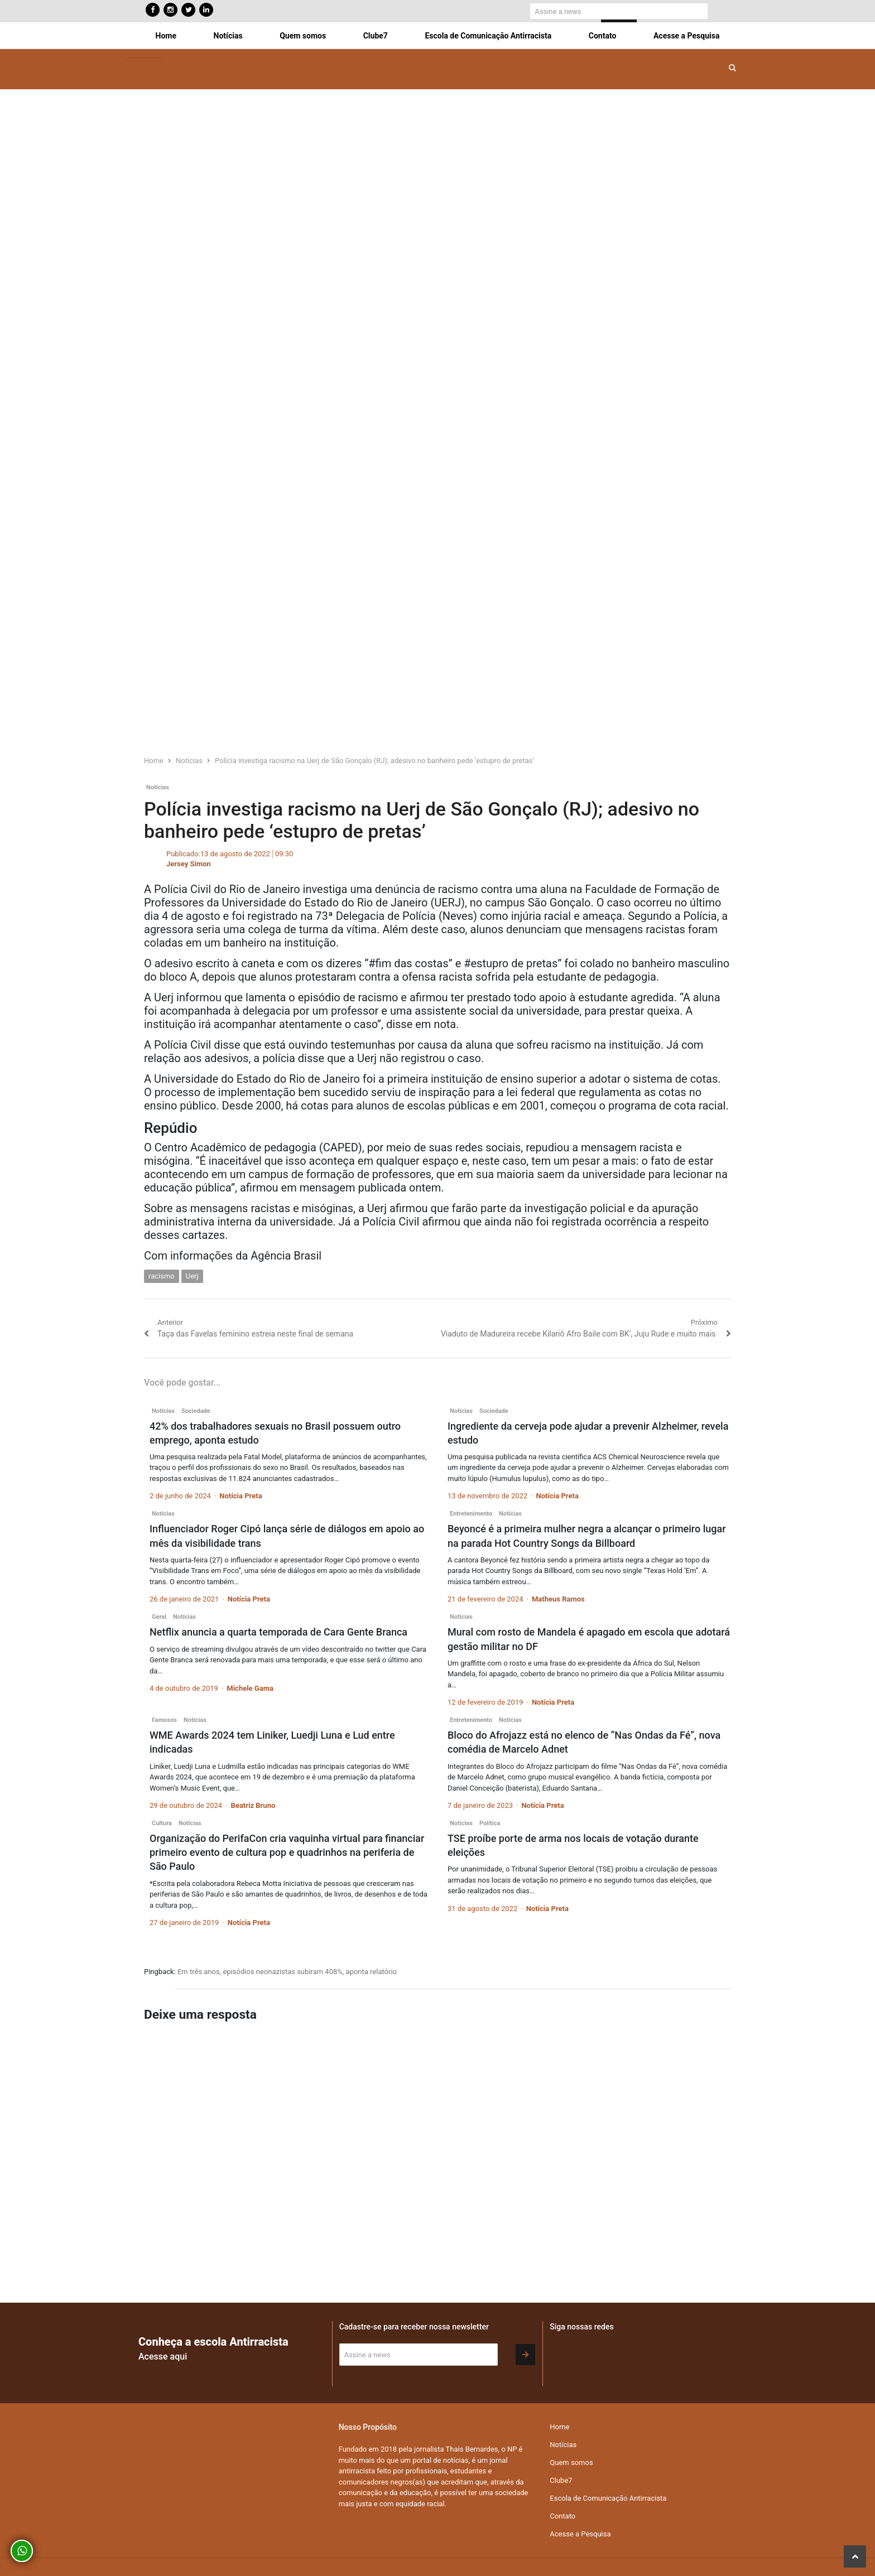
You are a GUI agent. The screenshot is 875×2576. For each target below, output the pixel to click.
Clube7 (375, 35)
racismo (161, 1276)
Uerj (192, 1276)
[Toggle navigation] (145, 59)
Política (489, 1823)
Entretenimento (471, 1513)
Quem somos (303, 35)
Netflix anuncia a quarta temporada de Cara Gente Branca (278, 1632)
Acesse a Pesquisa (686, 35)
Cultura (162, 1823)
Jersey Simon (188, 864)
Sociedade (195, 1411)
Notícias (228, 35)
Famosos (164, 1720)
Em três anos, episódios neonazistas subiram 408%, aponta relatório (287, 1971)
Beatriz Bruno (253, 1805)
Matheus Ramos (558, 1599)
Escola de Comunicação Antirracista (488, 35)
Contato (603, 35)
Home (166, 35)
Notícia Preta (240, 1496)
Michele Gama (250, 1688)
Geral (159, 1616)
